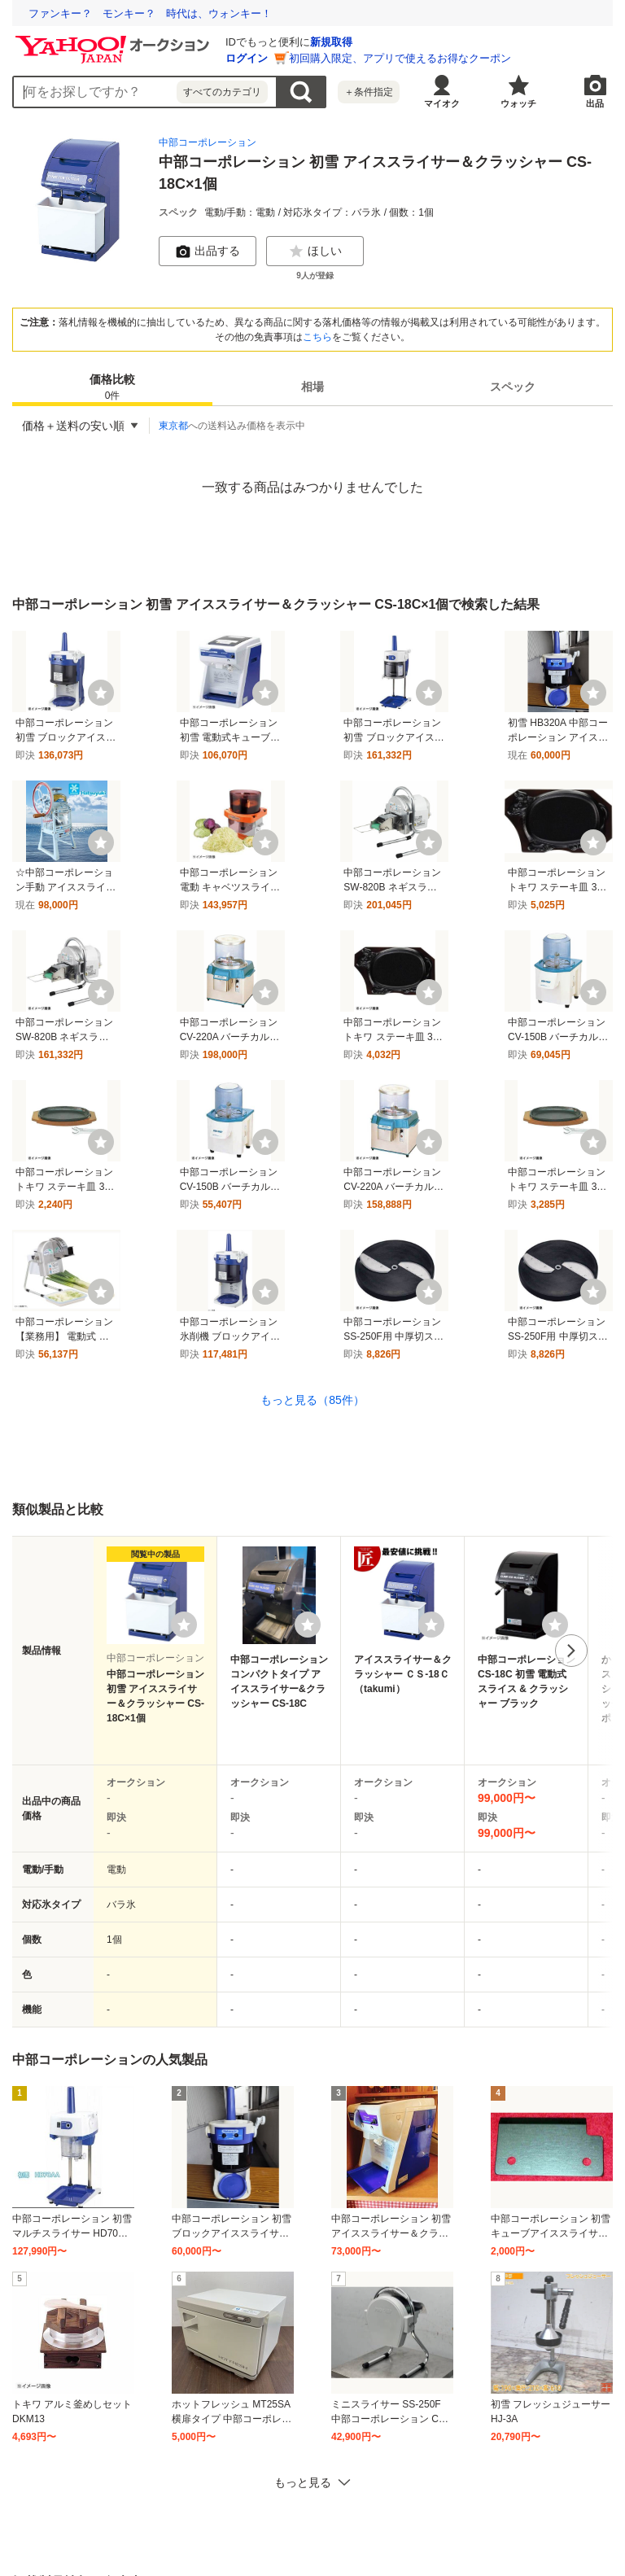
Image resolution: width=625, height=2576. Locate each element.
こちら (317, 337)
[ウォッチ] (101, 693)
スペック (512, 386)
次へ (571, 1650)
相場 (312, 386)
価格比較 (112, 388)
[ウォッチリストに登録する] (184, 1625)
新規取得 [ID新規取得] (331, 42)
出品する (207, 251)
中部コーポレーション (207, 142)
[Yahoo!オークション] (114, 40)
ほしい (315, 251)
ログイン (246, 58)
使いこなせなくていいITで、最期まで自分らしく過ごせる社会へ (181, 13)
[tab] (112, 386)
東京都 (173, 426)
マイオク (442, 103)
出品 (595, 103)
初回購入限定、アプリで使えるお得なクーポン (400, 58)
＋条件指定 (368, 92)
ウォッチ (518, 103)
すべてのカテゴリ (222, 92)
